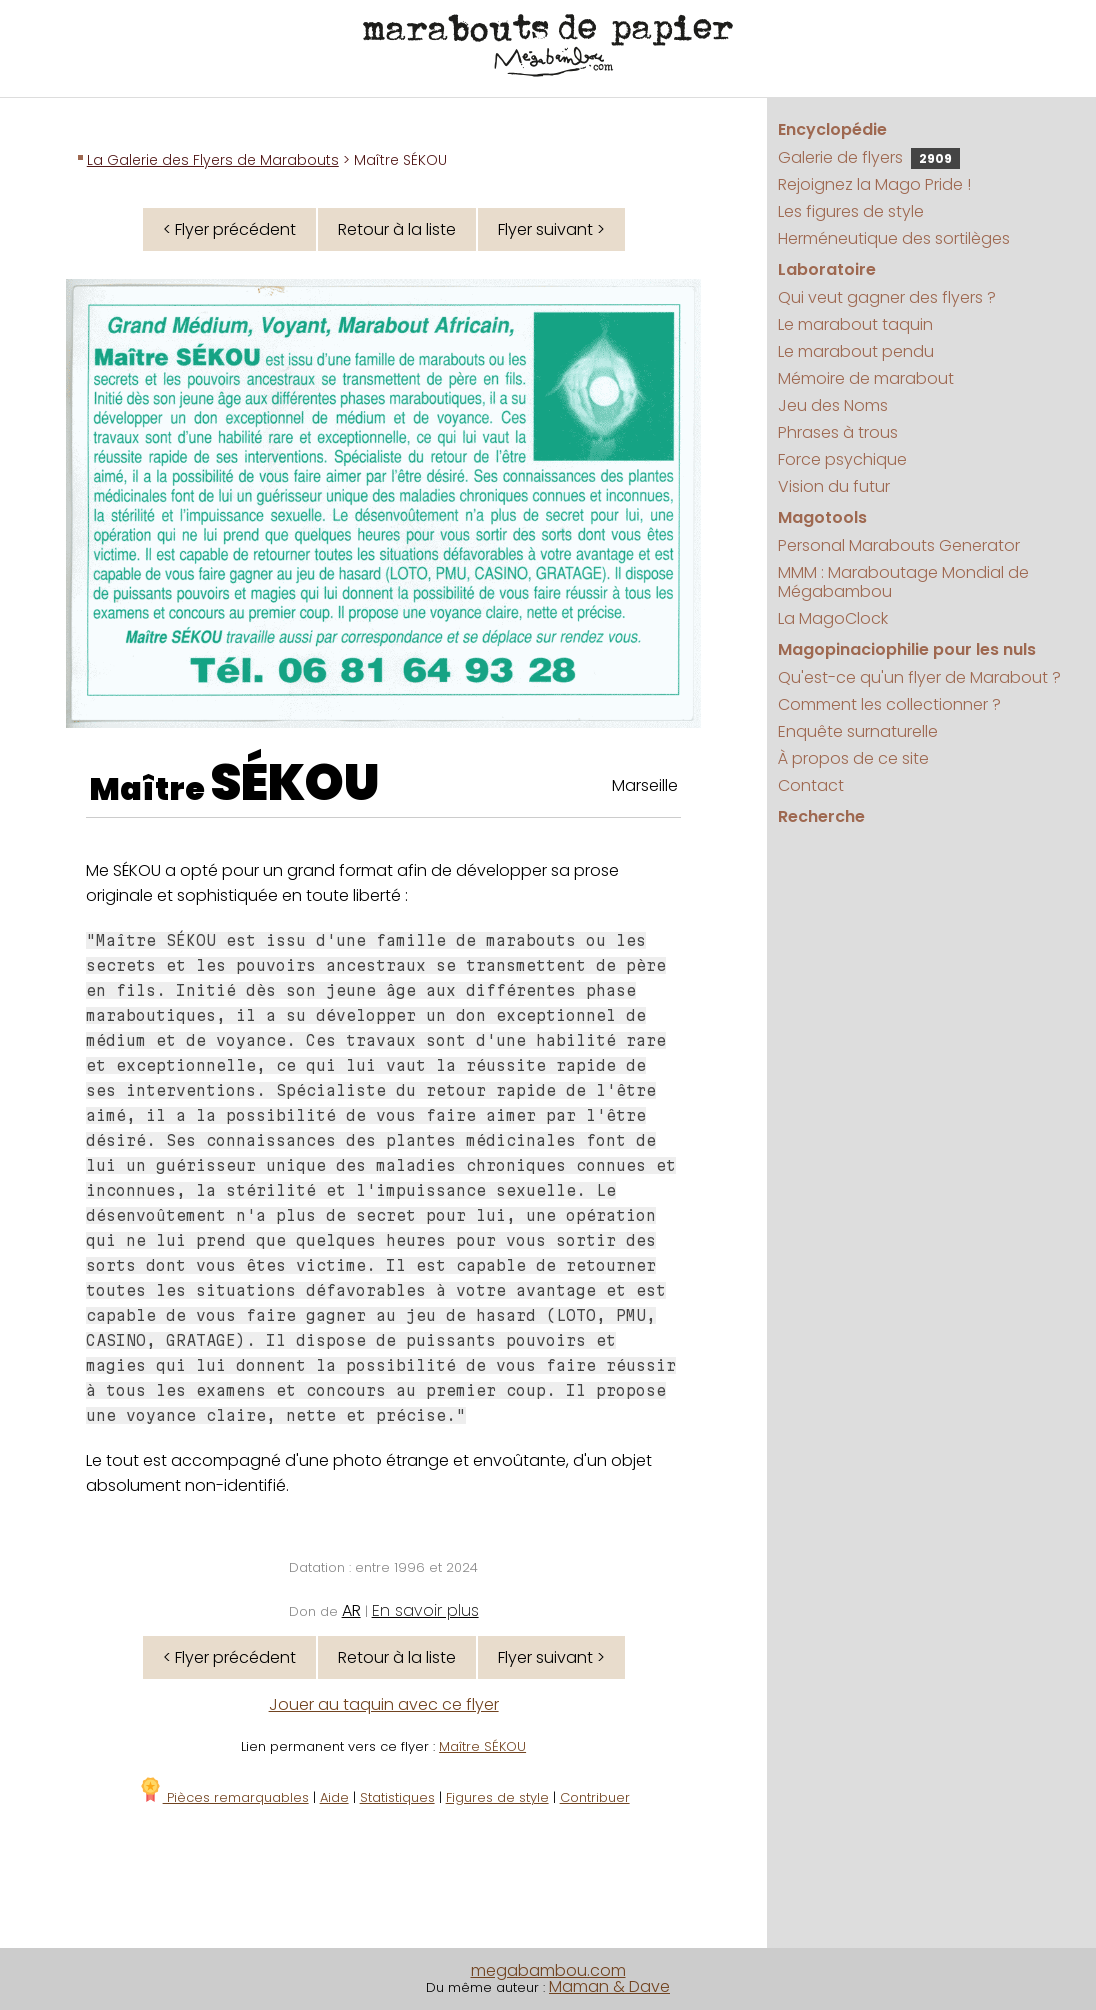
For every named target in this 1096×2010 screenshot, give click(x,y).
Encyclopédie (832, 129)
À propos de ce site (853, 758)
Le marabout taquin (855, 324)
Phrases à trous (838, 432)
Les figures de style (851, 211)
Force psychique (842, 459)
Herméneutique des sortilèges (894, 238)
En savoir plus (425, 1610)
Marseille (645, 785)
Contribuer (595, 1797)
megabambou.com (548, 1970)
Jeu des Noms (833, 405)
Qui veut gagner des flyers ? (887, 297)
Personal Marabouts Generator (899, 545)
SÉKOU (295, 783)
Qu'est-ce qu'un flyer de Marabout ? (919, 677)
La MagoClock (833, 618)
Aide (334, 1797)
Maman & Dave (609, 1986)
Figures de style (497, 1797)
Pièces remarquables (223, 1797)
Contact (811, 785)
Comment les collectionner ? (889, 704)
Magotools (822, 517)
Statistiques (397, 1797)
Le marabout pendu (856, 351)
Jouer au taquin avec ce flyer (384, 1704)
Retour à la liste (397, 229)
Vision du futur (834, 486)
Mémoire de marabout (866, 378)
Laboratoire (827, 269)
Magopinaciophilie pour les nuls (907, 649)
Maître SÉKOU (482, 1746)
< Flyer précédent (229, 229)
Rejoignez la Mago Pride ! (874, 184)
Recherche (821, 816)
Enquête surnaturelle (858, 731)
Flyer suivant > (551, 229)
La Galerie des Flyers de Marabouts (213, 160)
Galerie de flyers (869, 157)
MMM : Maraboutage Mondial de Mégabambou (903, 582)
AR (351, 1610)
